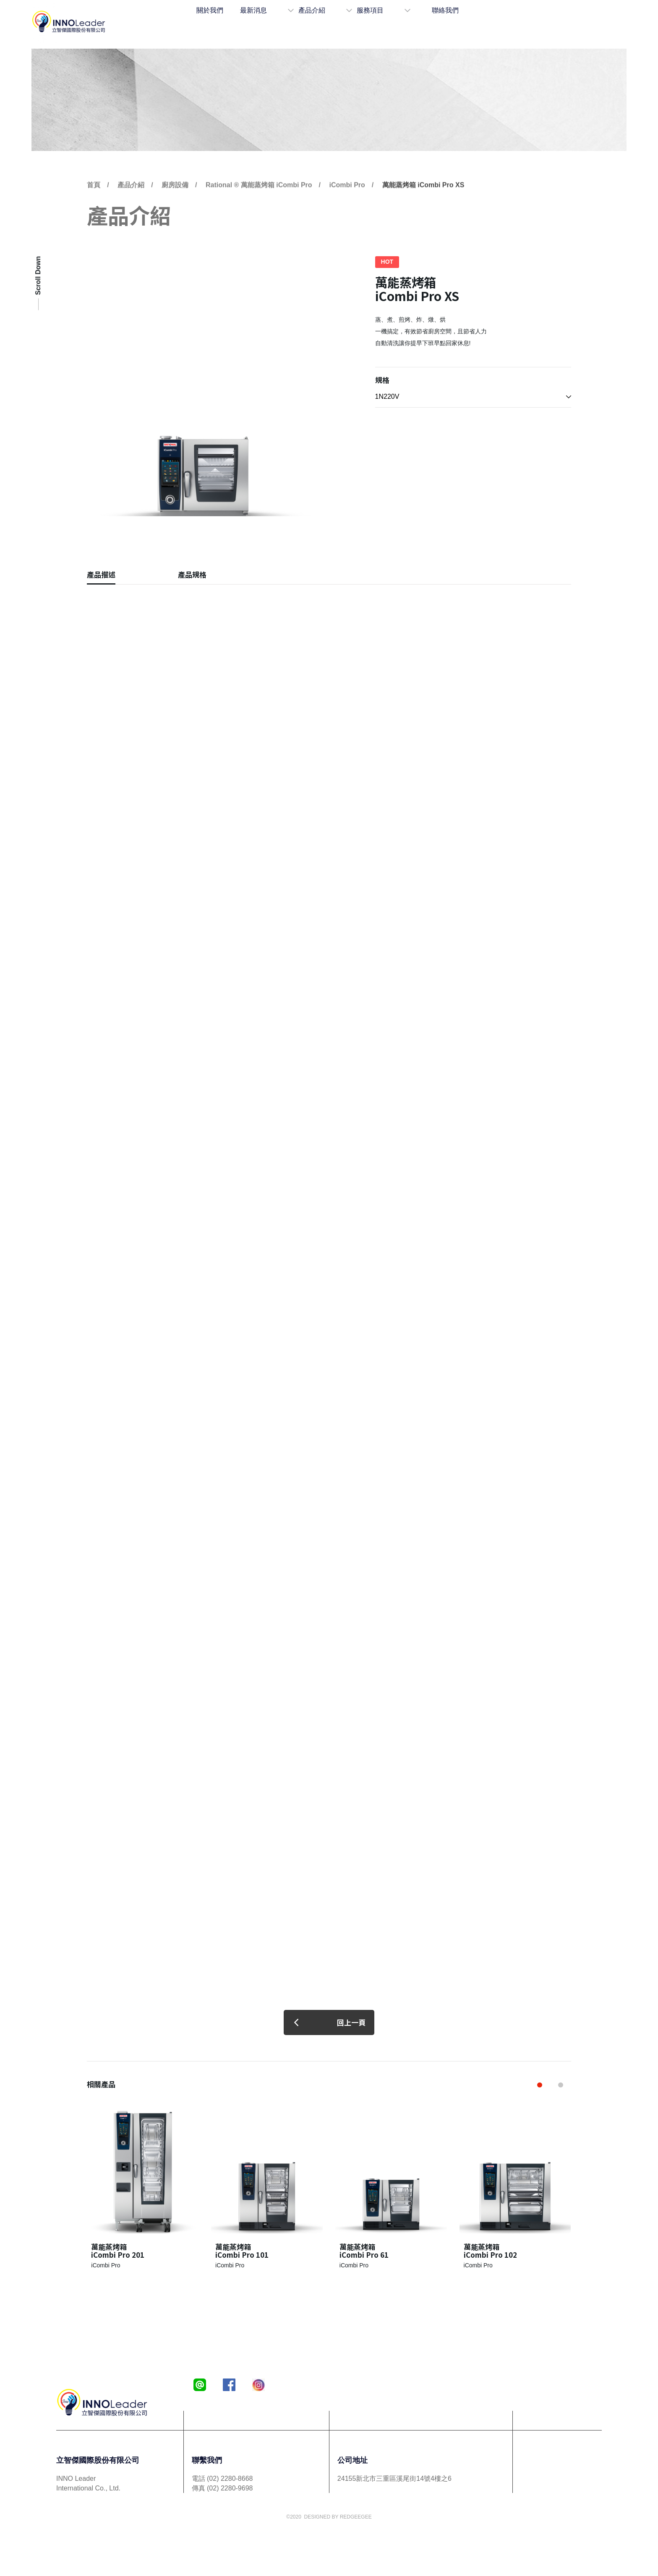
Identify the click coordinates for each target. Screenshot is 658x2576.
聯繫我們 (207, 2460)
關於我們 (241, 22)
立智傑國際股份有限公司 (97, 2460)
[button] (539, 2085)
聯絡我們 (452, 22)
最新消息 (285, 22)
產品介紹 (339, 22)
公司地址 (352, 2460)
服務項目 (394, 22)
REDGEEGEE (356, 2516)
